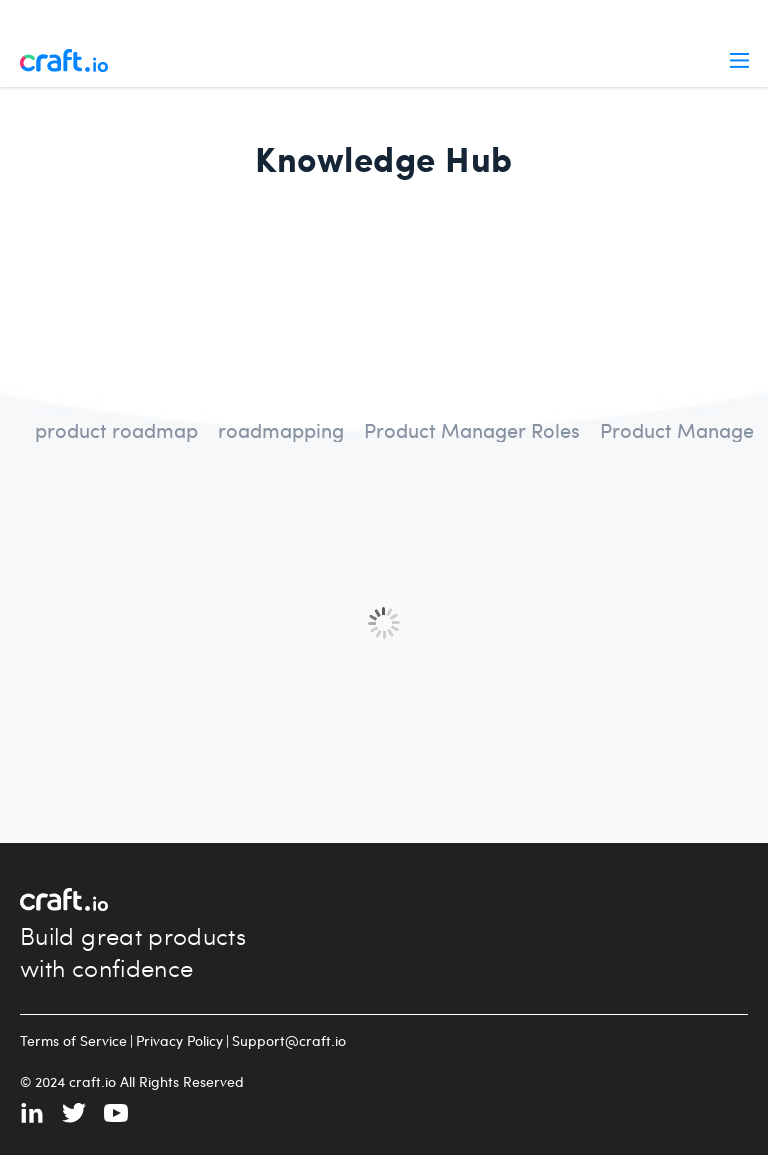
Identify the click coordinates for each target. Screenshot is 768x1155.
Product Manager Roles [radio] (472, 429)
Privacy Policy (179, 1041)
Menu (739, 60)
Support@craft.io (289, 1041)
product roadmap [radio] (116, 429)
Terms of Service (73, 1041)
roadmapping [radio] (281, 429)
